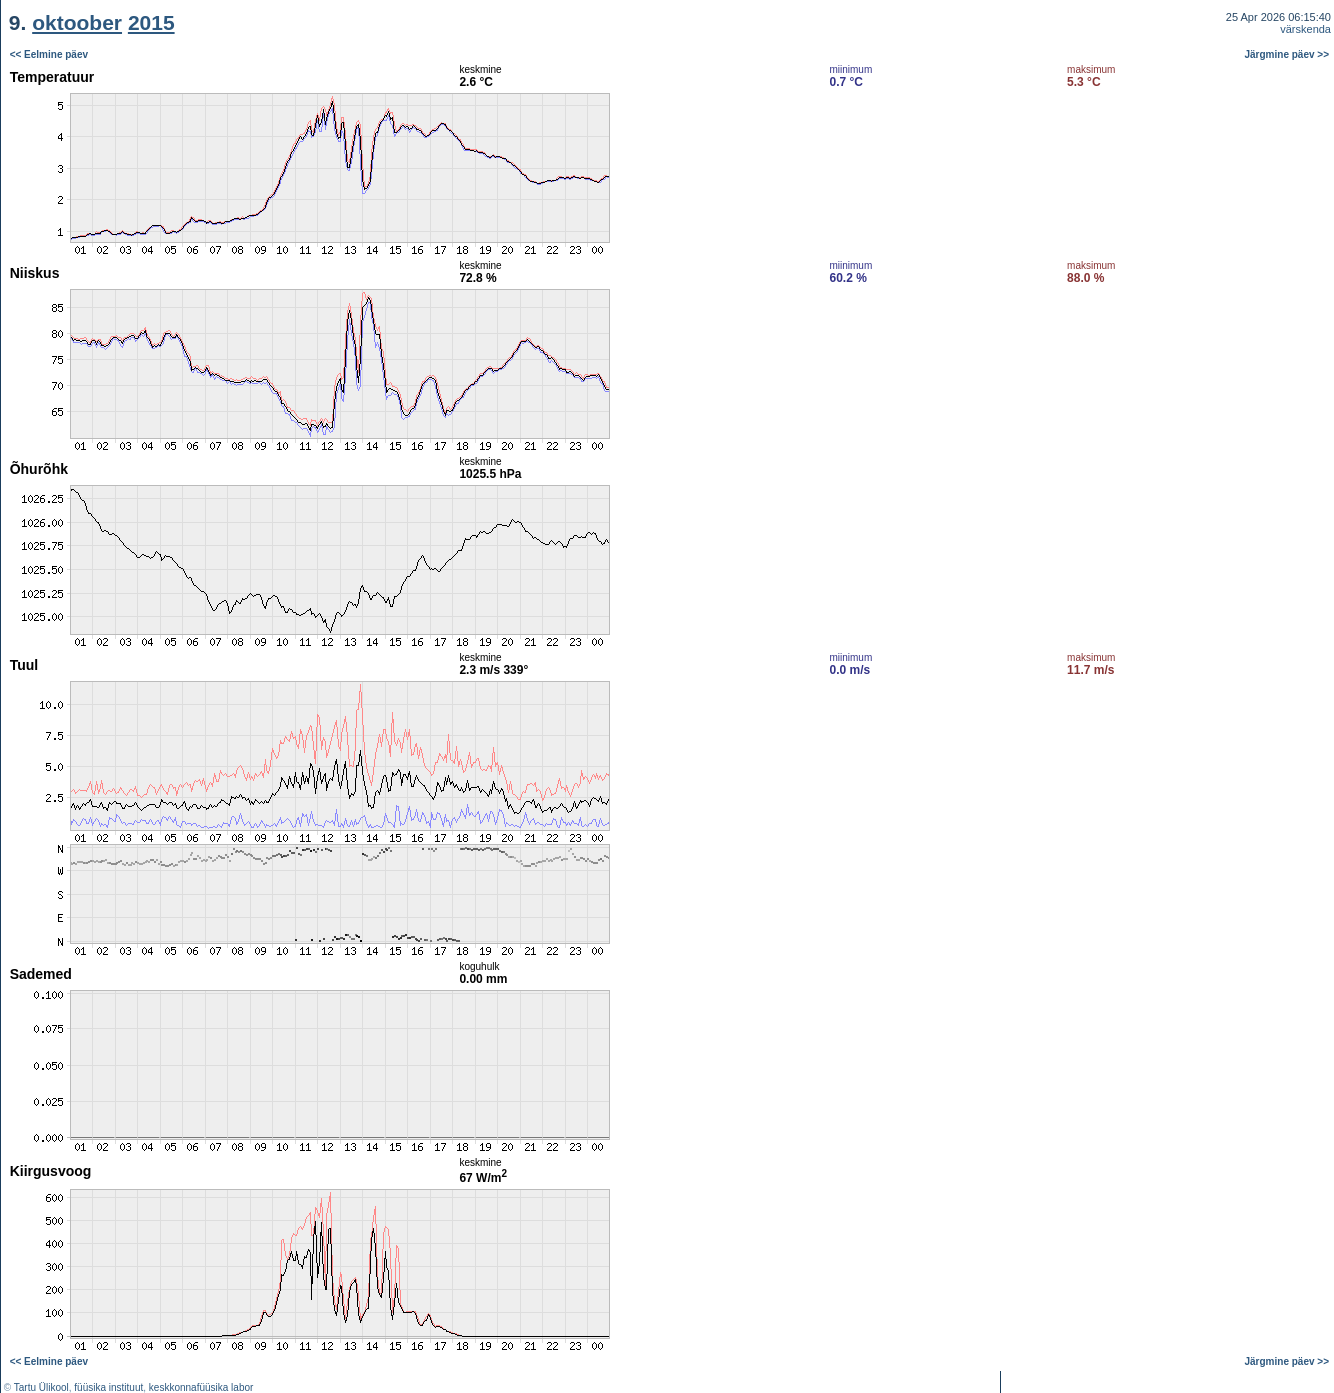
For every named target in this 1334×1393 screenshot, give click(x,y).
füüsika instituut (108, 1387)
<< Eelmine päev (49, 54)
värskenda (1305, 29)
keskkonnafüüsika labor (201, 1387)
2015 (151, 22)
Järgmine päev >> (1287, 54)
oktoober (77, 22)
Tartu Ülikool (41, 1387)
